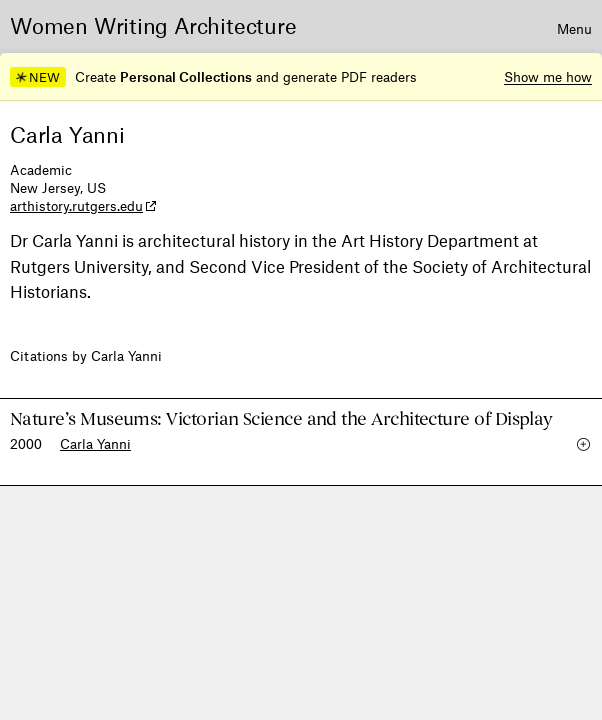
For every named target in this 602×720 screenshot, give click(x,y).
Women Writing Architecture (153, 25)
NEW (37, 77)
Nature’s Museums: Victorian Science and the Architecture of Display (281, 419)
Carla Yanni (95, 443)
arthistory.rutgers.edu (76, 205)
